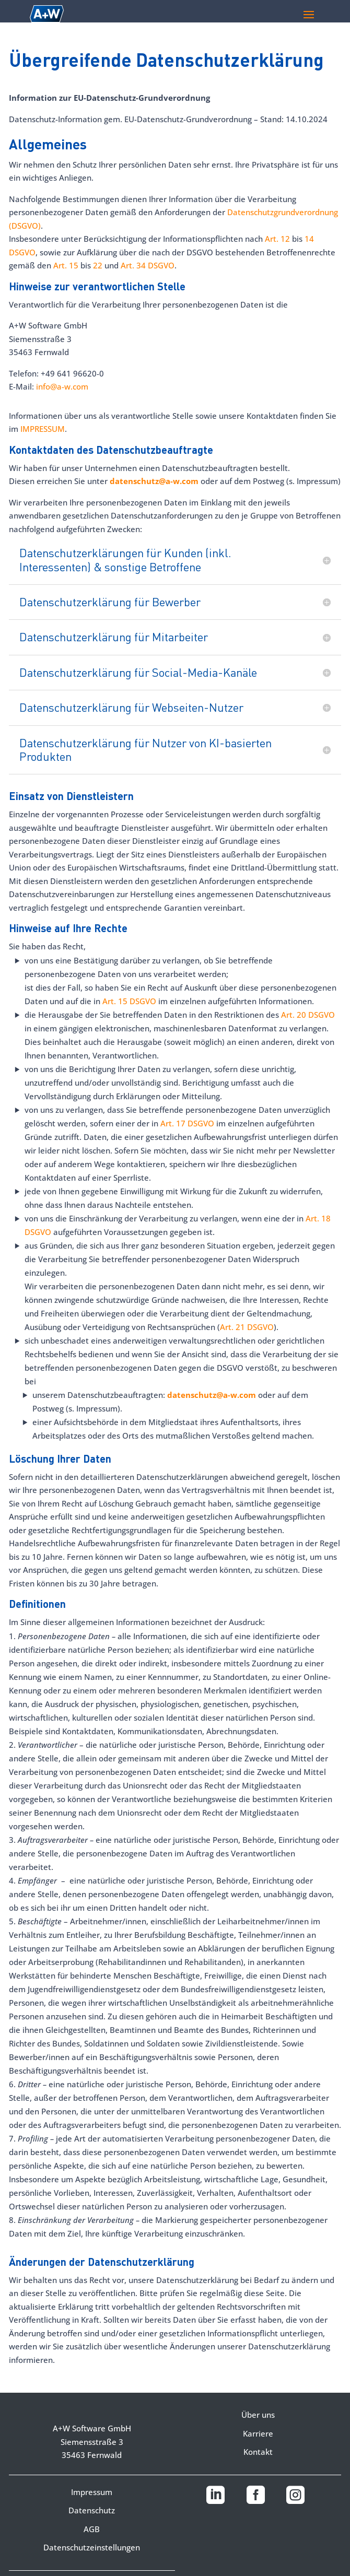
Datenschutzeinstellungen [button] (91, 2547)
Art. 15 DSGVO (129, 1001)
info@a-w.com (62, 386)
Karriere (258, 2433)
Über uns (258, 2414)
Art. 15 (65, 265)
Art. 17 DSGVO (187, 1123)
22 (96, 265)
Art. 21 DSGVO (247, 1327)
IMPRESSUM (42, 429)
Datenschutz (91, 2510)
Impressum (91, 2492)
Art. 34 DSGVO (147, 265)
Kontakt (258, 2451)
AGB (92, 2529)
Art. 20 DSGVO (308, 1014)
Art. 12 (278, 238)
